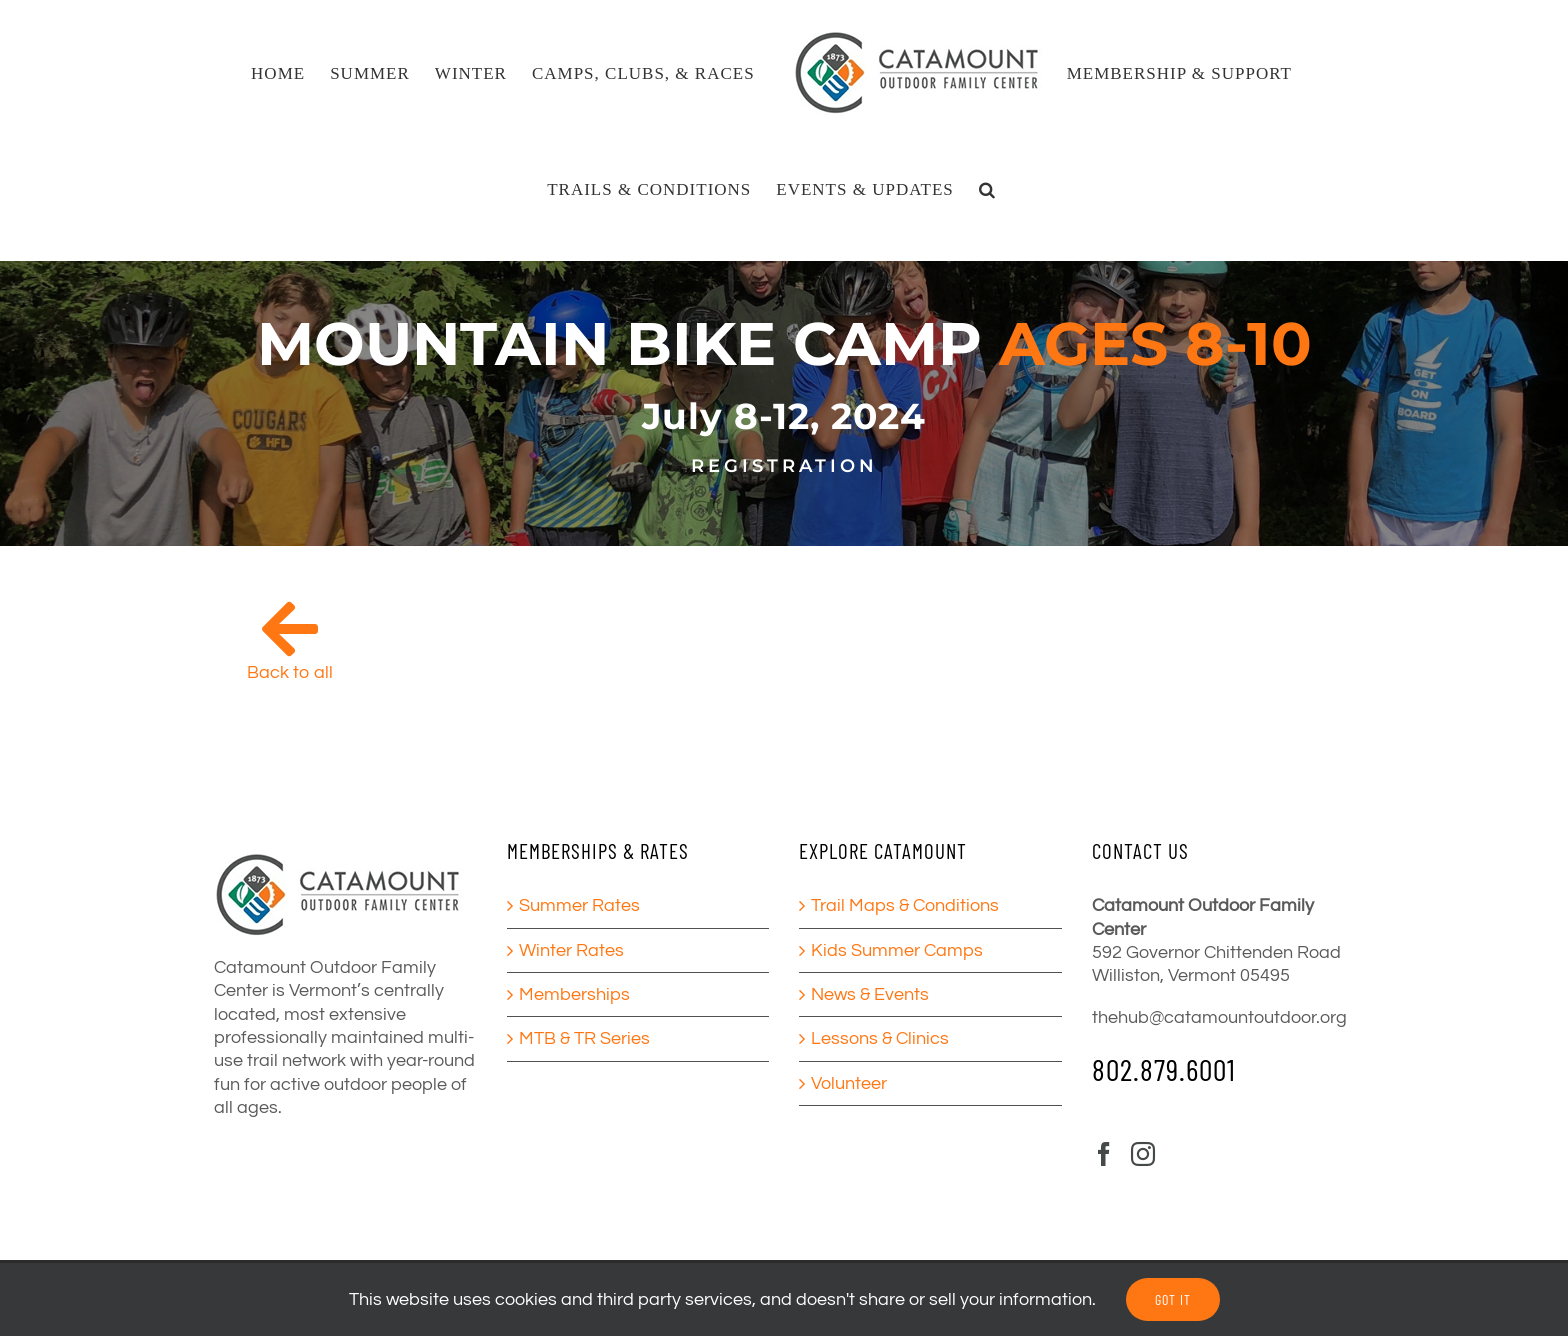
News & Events (870, 994)
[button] (987, 189)
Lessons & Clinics (880, 1038)
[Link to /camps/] (290, 629)
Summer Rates (579, 905)
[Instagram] (1143, 1154)
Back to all (290, 672)
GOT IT (1173, 1299)
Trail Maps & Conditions (905, 905)
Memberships (574, 994)
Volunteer (849, 1083)
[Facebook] (1104, 1154)
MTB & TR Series (584, 1038)
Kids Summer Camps (897, 950)
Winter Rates (571, 950)
